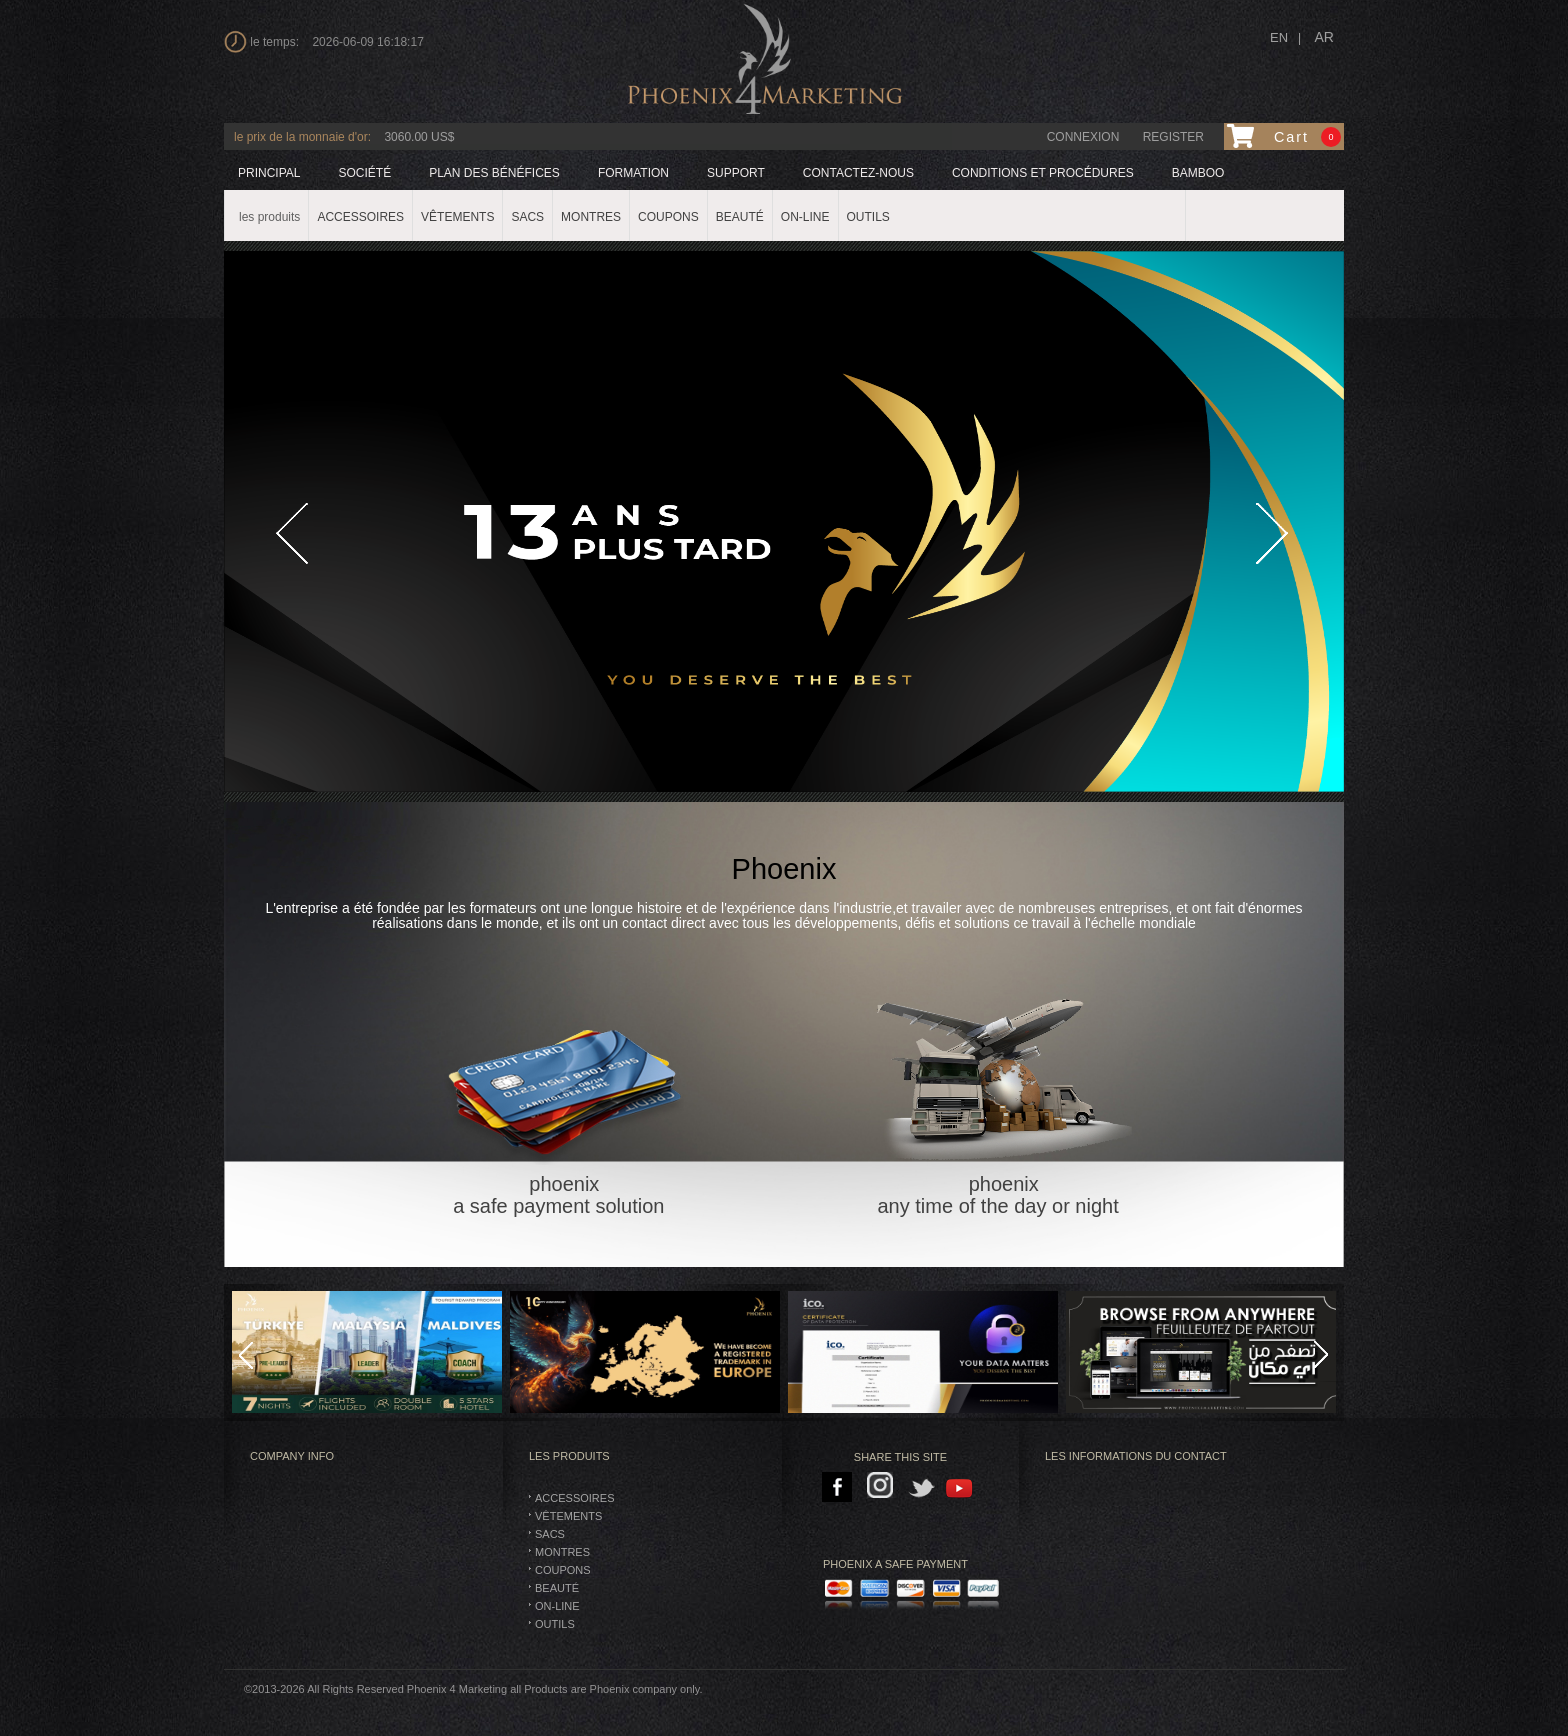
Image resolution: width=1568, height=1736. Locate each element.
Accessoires (574, 1498)
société (364, 173)
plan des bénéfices (494, 173)
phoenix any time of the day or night (1004, 1081)
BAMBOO (1198, 173)
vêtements (568, 1516)
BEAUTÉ (557, 1588)
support (736, 173)
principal (269, 173)
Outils (555, 1624)
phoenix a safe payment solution (564, 1081)
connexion (1083, 137)
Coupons (563, 1570)
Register (1173, 137)
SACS (550, 1534)
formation (633, 173)
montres (562, 1552)
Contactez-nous (858, 173)
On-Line (557, 1606)
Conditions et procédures (1043, 173)
